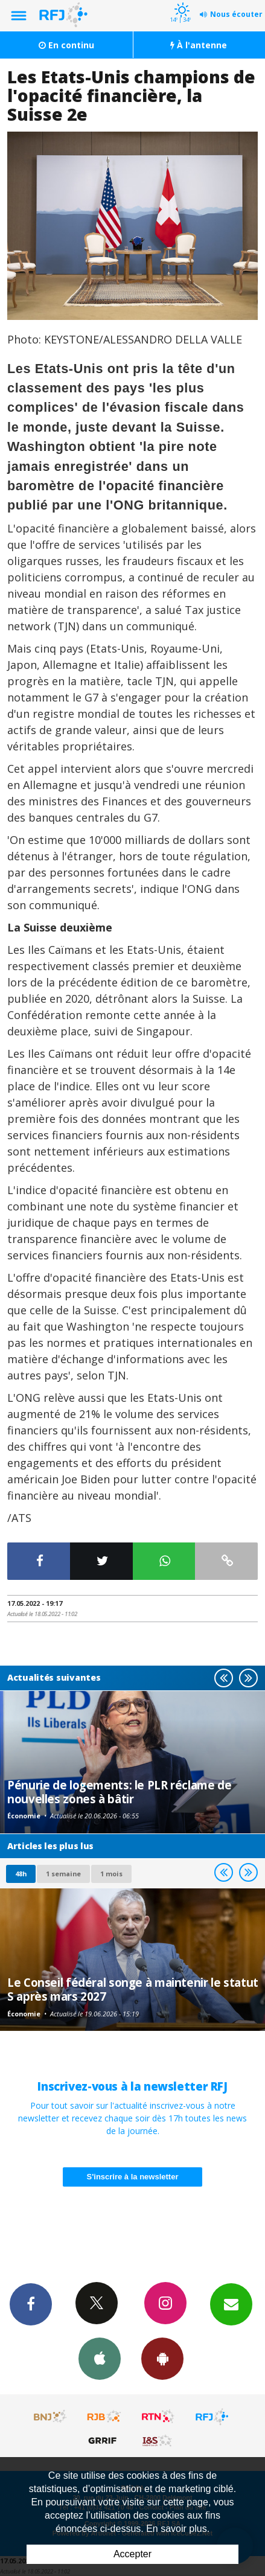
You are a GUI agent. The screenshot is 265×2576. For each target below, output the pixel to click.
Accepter (132, 2554)
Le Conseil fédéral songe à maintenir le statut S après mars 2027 (132, 1989)
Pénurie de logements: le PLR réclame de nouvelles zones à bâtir (119, 1791)
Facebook (31, 2303)
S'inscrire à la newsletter (133, 2176)
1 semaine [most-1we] (63, 1873)
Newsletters (231, 2303)
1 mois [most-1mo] (111, 1873)
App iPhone (99, 2358)
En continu (66, 45)
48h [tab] (21, 1873)
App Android (162, 2358)
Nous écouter (236, 14)
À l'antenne (198, 45)
